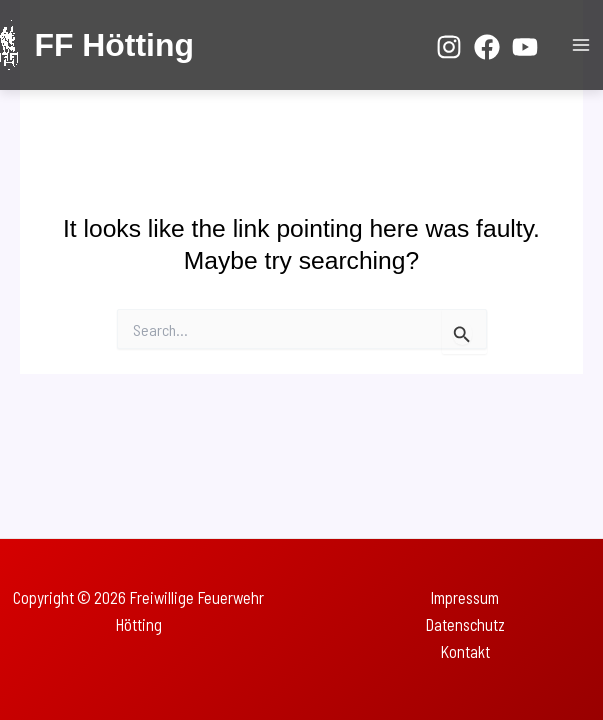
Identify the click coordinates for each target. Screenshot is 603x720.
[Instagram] (449, 47)
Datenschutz (465, 624)
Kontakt (465, 651)
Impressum (464, 597)
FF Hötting (113, 45)
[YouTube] (525, 47)
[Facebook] (487, 47)
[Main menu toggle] (580, 45)
